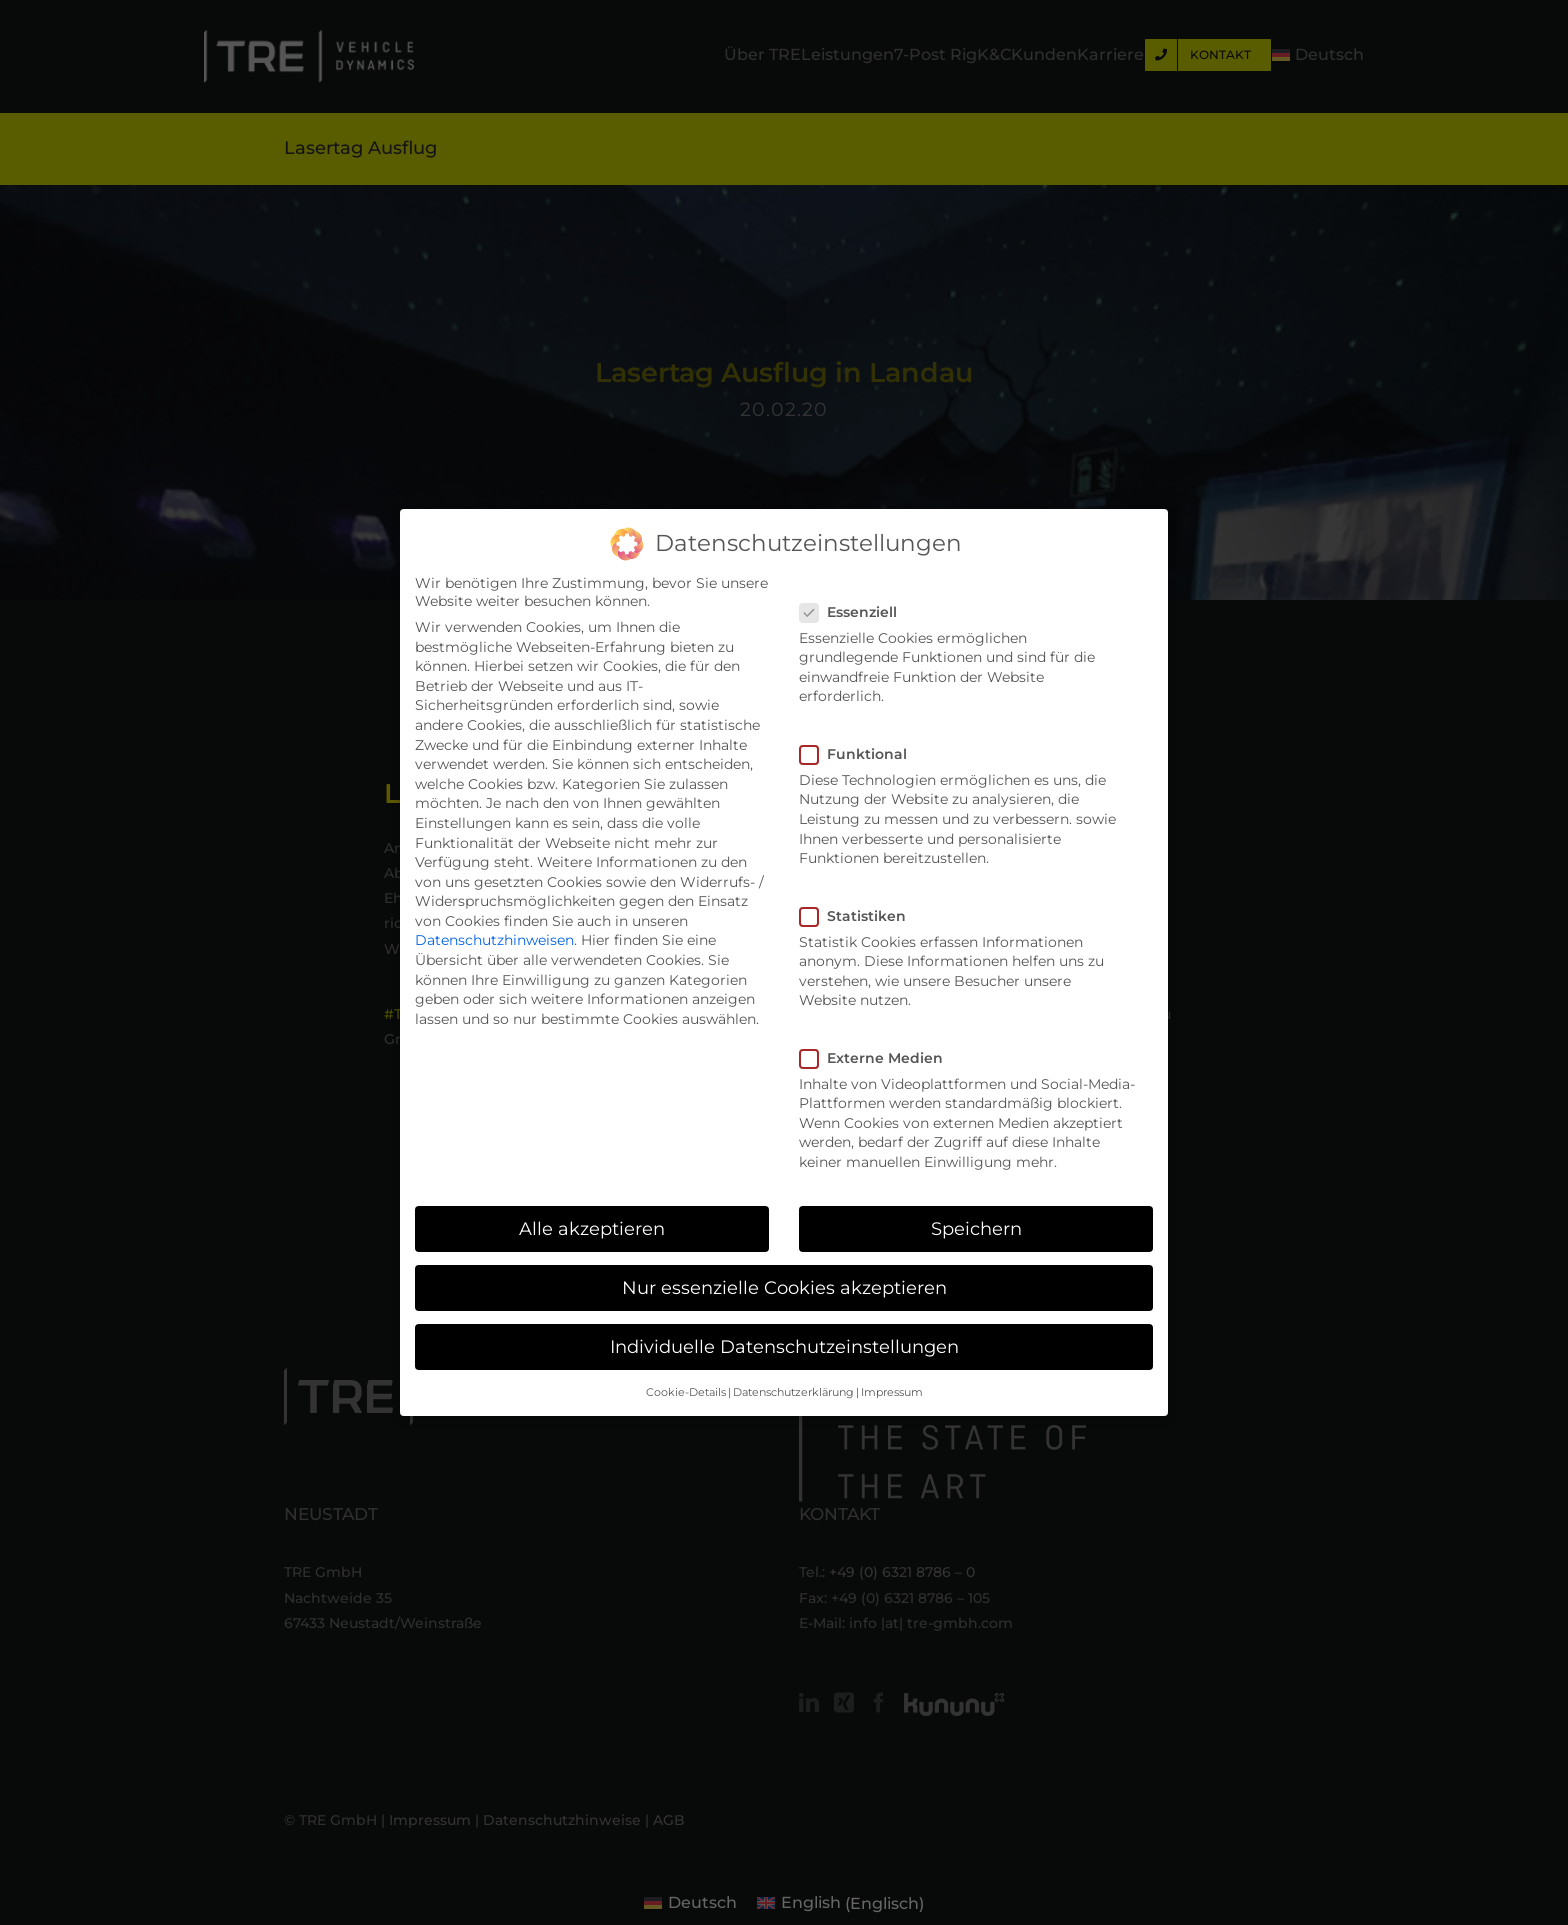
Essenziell (856, 612)
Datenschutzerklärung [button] (793, 1392)
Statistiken (861, 916)
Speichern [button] (976, 1228)
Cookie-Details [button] (686, 1392)
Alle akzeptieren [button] (592, 1228)
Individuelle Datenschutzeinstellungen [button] (784, 1346)
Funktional (861, 754)
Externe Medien (879, 1058)
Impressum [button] (892, 1392)
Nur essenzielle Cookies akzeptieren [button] (784, 1287)
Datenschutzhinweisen (494, 940)
